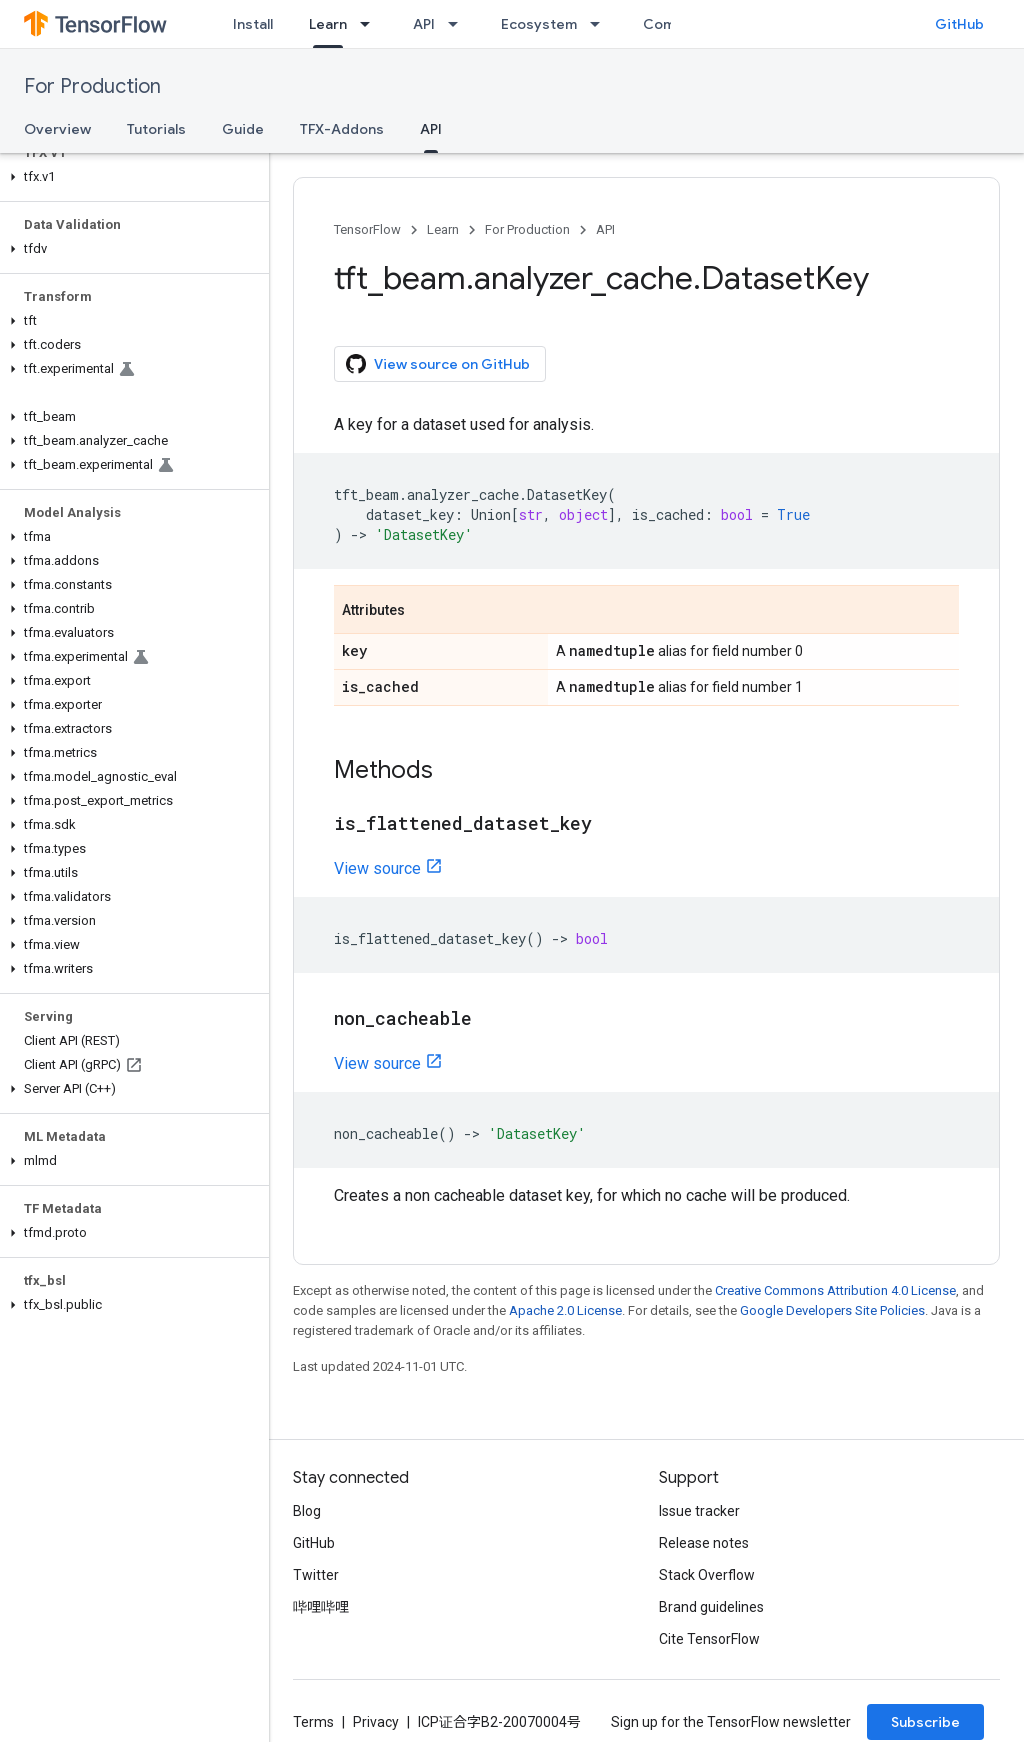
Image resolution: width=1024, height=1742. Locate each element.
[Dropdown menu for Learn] (371, 24)
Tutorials (156, 129)
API (424, 24)
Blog (307, 1511)
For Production (92, 86)
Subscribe (925, 1722)
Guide (243, 129)
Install (253, 24)
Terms (313, 1722)
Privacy (376, 1722)
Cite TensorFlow (709, 1639)
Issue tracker (699, 1511)
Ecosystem (539, 24)
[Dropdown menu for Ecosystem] (601, 24)
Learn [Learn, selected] (328, 24)
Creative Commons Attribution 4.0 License (835, 1290)
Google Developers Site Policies (832, 1310)
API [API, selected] (431, 129)
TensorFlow (367, 229)
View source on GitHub (438, 364)
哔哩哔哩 (321, 1607)
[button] (130, 177)
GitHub (959, 24)
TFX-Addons (342, 129)
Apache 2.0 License (565, 1310)
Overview (57, 129)
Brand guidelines (711, 1607)
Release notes (704, 1543)
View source (377, 868)
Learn (443, 229)
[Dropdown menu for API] (459, 24)
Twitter (316, 1575)
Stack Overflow (707, 1575)
